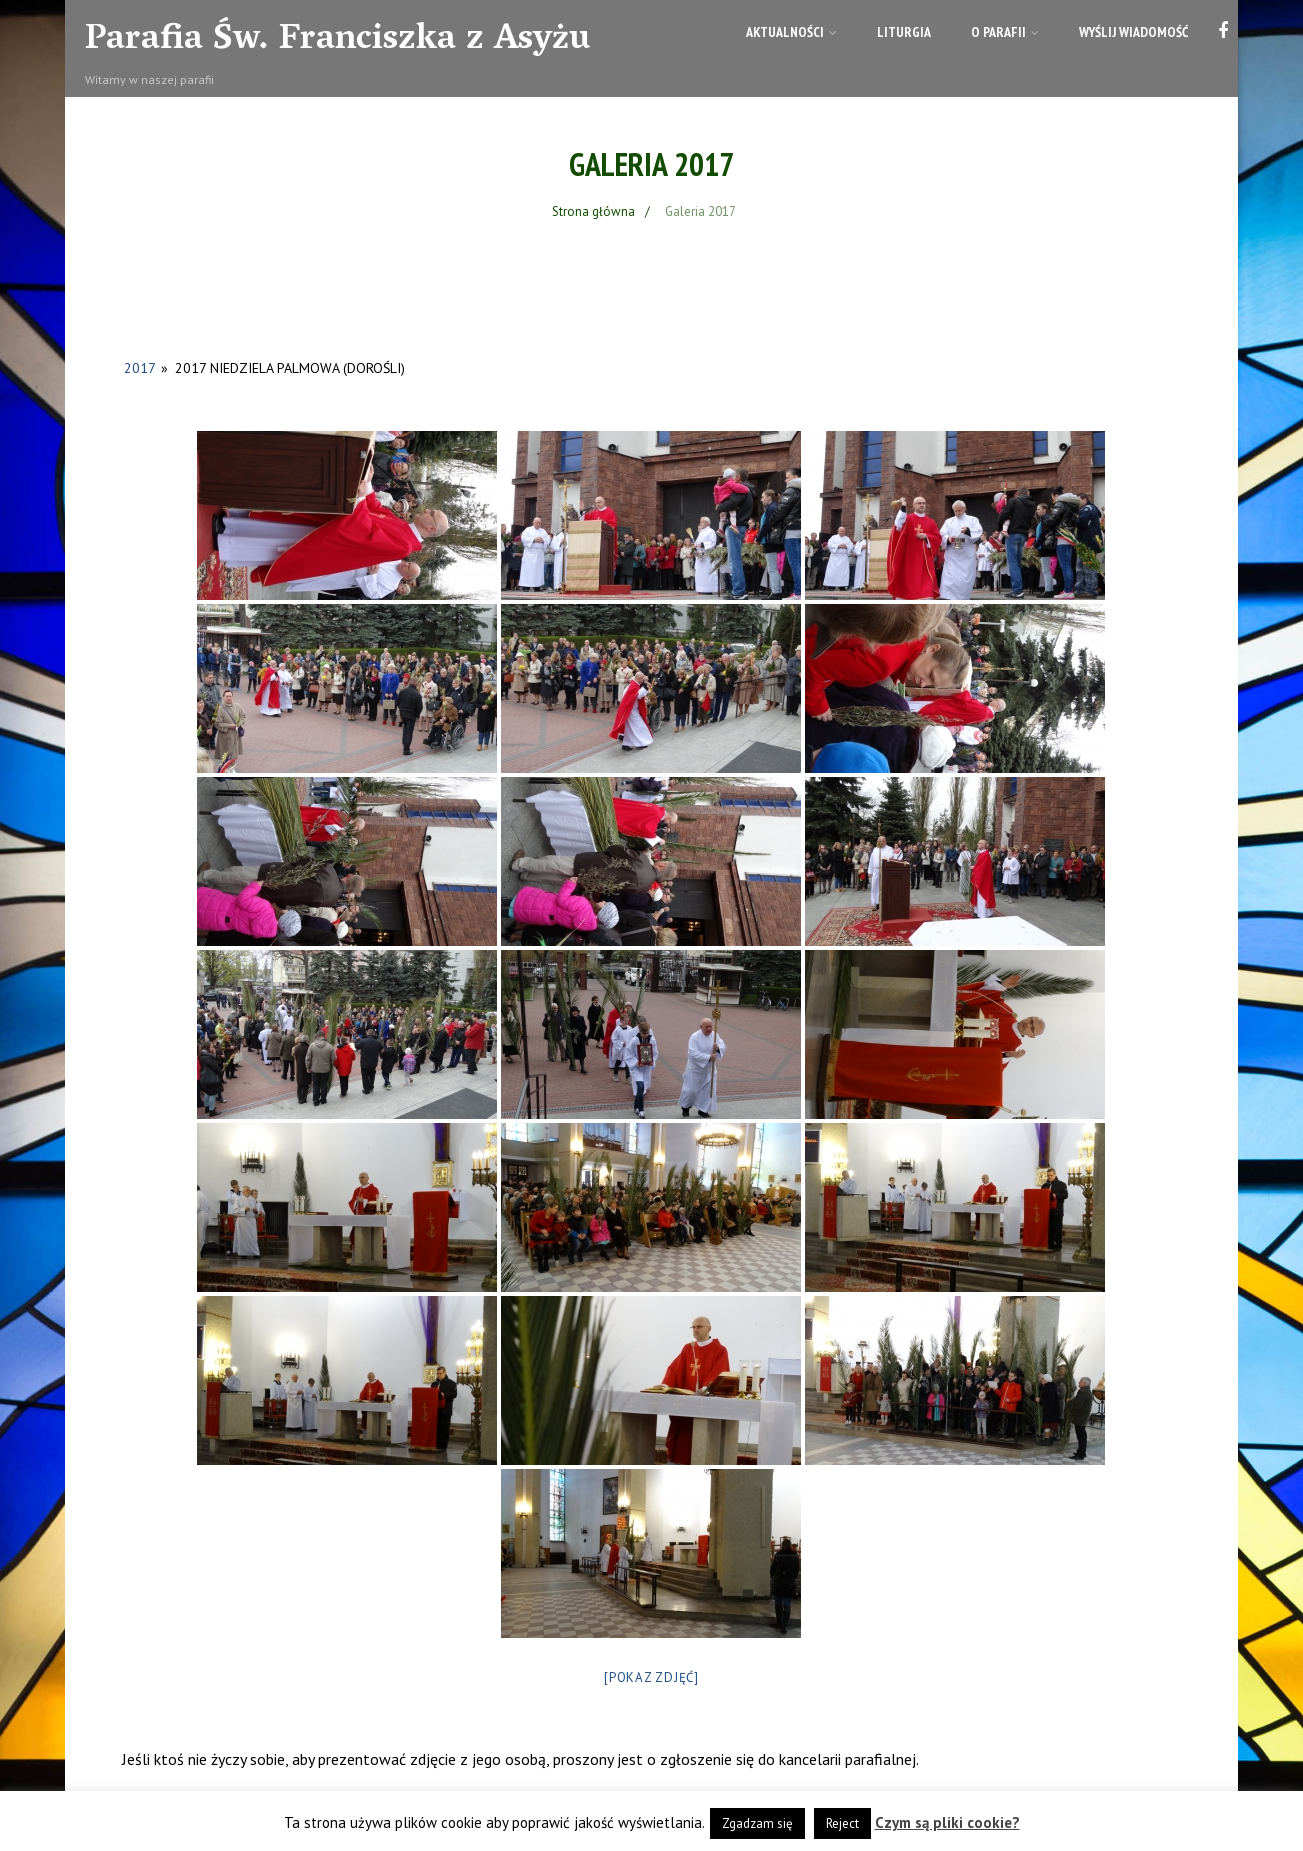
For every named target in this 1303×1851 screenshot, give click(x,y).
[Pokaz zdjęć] (651, 1677)
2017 (139, 368)
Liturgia (904, 32)
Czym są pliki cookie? (947, 1822)
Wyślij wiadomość (1133, 32)
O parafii (1005, 32)
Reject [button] (842, 1823)
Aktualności (791, 32)
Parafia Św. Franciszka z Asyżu (337, 41)
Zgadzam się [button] (757, 1823)
